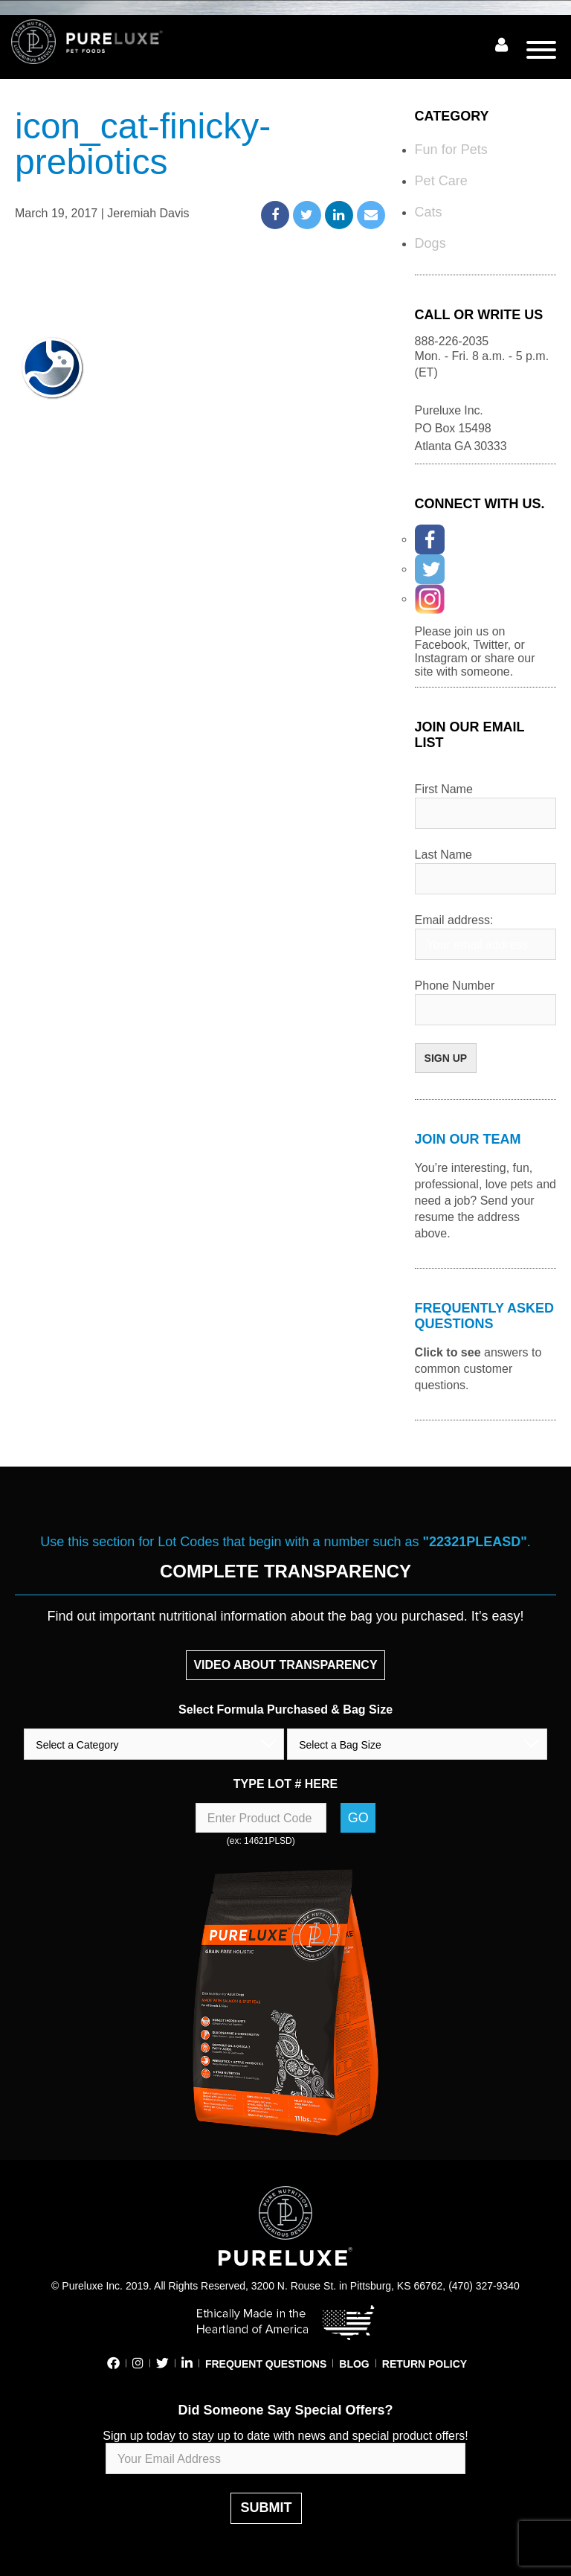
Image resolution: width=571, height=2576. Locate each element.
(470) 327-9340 (484, 2286)
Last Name (443, 854)
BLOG (354, 2364)
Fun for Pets (451, 149)
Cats (428, 212)
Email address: (454, 920)
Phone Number (455, 985)
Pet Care (441, 180)
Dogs (430, 243)
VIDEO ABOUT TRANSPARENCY (285, 1665)
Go (358, 1817)
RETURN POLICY (424, 2364)
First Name (444, 789)
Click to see (448, 1352)
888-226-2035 (452, 341)
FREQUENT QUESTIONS (265, 2364)
